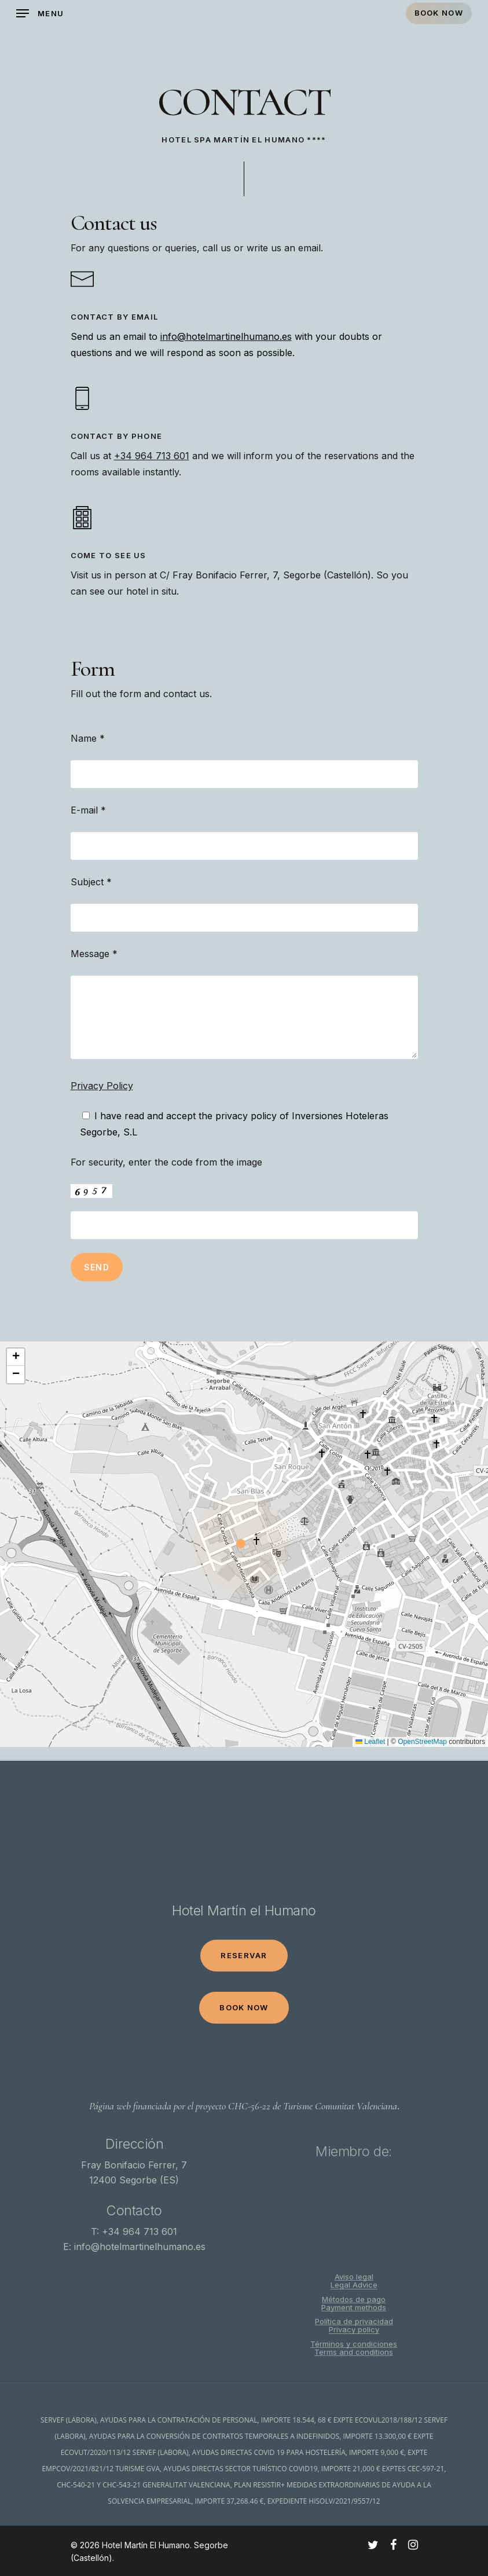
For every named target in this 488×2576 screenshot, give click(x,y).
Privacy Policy (102, 1085)
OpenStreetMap (422, 1742)
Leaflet (370, 1742)
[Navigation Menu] (40, 13)
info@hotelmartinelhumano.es (226, 336)
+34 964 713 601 (151, 455)
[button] (243, 1544)
